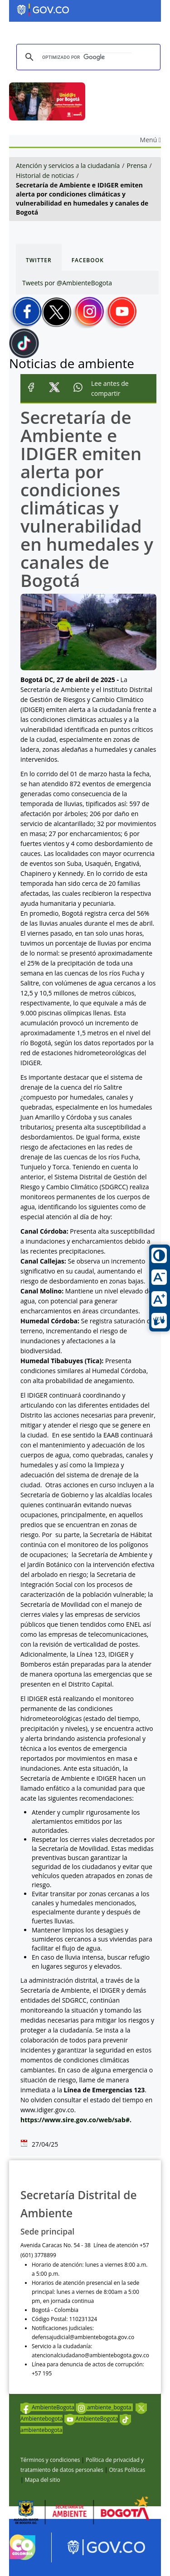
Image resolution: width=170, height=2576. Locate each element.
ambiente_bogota (104, 2407)
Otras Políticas (127, 2470)
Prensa (137, 165)
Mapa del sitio (42, 2480)
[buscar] (87, 57)
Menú (150, 139)
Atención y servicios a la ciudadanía (68, 165)
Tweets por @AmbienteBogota (67, 283)
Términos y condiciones (50, 2460)
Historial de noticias (45, 175)
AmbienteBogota (47, 2407)
